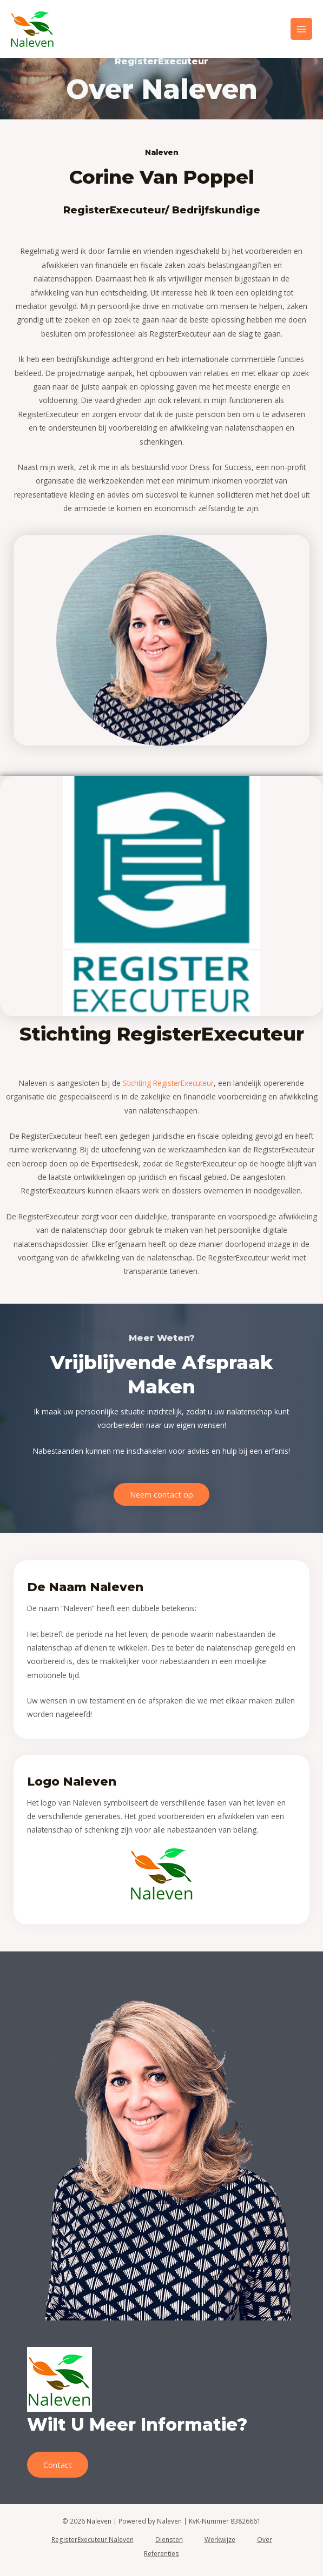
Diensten (169, 2539)
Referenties (161, 2553)
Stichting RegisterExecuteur (168, 1083)
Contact (57, 2464)
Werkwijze (220, 2539)
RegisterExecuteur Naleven (92, 2539)
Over (264, 2539)
